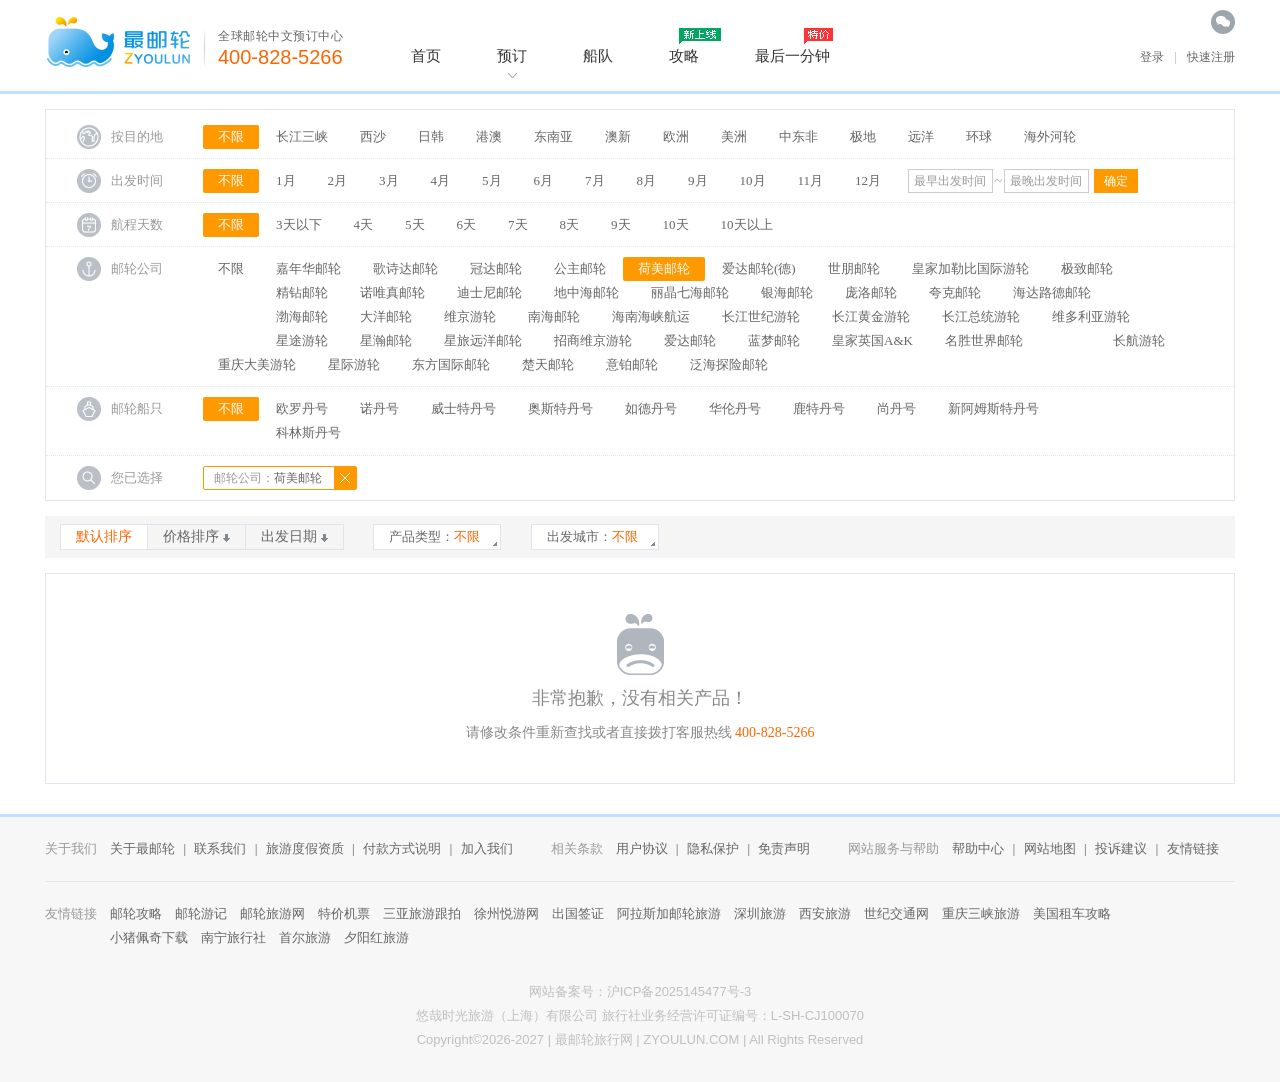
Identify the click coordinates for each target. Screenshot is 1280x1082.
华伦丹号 (735, 408)
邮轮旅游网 (272, 913)
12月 (868, 180)
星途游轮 (302, 340)
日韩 (431, 136)
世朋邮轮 (854, 268)
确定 (1116, 181)
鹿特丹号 (819, 408)
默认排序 (104, 536)
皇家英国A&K (872, 340)
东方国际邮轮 (451, 364)
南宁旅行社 (233, 937)
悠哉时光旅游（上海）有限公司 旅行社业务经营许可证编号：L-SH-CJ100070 (640, 1015)
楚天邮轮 (548, 364)
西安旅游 (825, 913)
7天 (518, 224)
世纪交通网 (896, 913)
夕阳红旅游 (376, 937)
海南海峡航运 (651, 316)
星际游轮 (354, 364)
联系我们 (220, 848)
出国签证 (578, 913)
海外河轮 (1050, 136)
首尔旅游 (305, 937)
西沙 (373, 136)
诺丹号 (379, 408)
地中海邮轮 (586, 292)
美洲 (734, 136)
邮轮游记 (201, 913)
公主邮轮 (580, 268)
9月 (698, 180)
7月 (595, 180)
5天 (415, 224)
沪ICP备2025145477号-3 (679, 991)
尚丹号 (896, 408)
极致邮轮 (1087, 268)
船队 (598, 55)
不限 (231, 136)
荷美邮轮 (664, 268)
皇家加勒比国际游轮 (970, 268)
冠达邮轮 (496, 268)
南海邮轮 (554, 316)
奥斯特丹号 (560, 408)
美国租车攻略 (1072, 913)
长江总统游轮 (981, 316)
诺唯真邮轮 (392, 292)
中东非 (798, 136)
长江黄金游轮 (871, 316)
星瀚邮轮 (386, 340)
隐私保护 (713, 848)
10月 (753, 180)
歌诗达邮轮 (405, 268)
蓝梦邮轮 (774, 340)
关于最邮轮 (142, 848)
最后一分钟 (792, 55)
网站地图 (1050, 848)
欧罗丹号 (302, 408)
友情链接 (1193, 848)
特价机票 (344, 913)
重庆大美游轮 (257, 364)
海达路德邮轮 (1052, 292)
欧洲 (676, 136)
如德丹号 (651, 408)
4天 (364, 224)
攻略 (684, 55)
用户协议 (642, 848)
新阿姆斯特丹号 (993, 408)
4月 (441, 180)
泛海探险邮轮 (729, 364)
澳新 (618, 136)
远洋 (921, 136)
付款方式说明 (402, 848)
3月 (389, 180)
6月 (544, 180)
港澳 (489, 136)
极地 (863, 136)
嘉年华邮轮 (308, 268)
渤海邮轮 (302, 316)
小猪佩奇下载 (149, 937)
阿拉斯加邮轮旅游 (669, 913)
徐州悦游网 (506, 913)
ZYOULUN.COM (691, 1039)
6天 (467, 224)
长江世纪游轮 (761, 316)
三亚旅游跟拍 (422, 913)
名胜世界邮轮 (984, 340)
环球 (979, 136)
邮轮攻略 (136, 913)
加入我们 (487, 848)
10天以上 (747, 224)
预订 (512, 55)
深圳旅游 (760, 913)
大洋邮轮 (386, 316)
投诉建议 (1121, 848)
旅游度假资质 (305, 848)
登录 (1152, 57)
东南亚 (553, 136)
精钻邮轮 (302, 292)
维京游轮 (470, 316)
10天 (676, 224)
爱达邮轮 (690, 340)
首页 (426, 55)
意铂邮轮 (632, 364)
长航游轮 (1139, 340)
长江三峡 (302, 136)
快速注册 (1211, 57)
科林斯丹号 (308, 432)
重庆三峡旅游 (981, 913)
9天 (621, 224)
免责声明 (784, 848)
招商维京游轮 (593, 340)
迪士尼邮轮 (489, 292)
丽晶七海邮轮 (690, 292)
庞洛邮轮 (871, 292)
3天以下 (299, 224)
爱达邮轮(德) (759, 268)
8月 (647, 180)
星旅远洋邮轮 (483, 340)
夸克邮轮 (955, 292)
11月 (811, 180)
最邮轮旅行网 (594, 1039)
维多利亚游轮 (1091, 316)
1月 (286, 180)
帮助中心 (978, 848)
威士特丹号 (463, 408)
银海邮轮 (787, 292)
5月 (492, 180)
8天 (570, 224)
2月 (338, 180)
